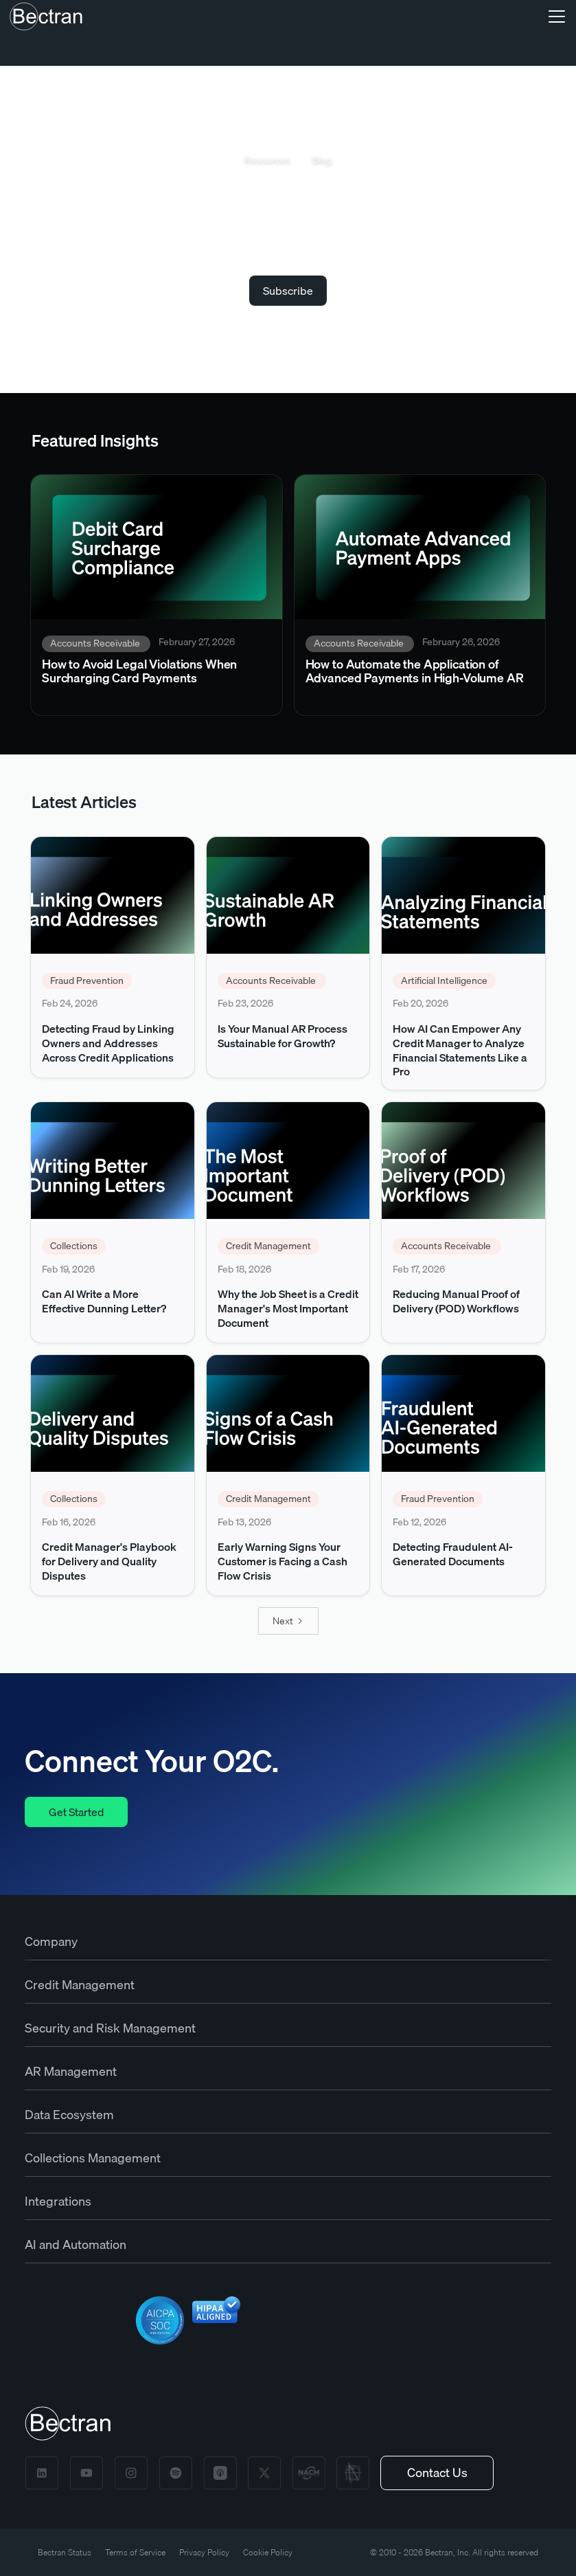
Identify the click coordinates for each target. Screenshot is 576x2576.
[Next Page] (288, 1621)
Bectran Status (64, 2552)
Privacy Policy (204, 2552)
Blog (322, 160)
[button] (554, 16)
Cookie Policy (267, 2552)
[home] (46, 16)
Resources (267, 160)
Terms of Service (135, 2552)
